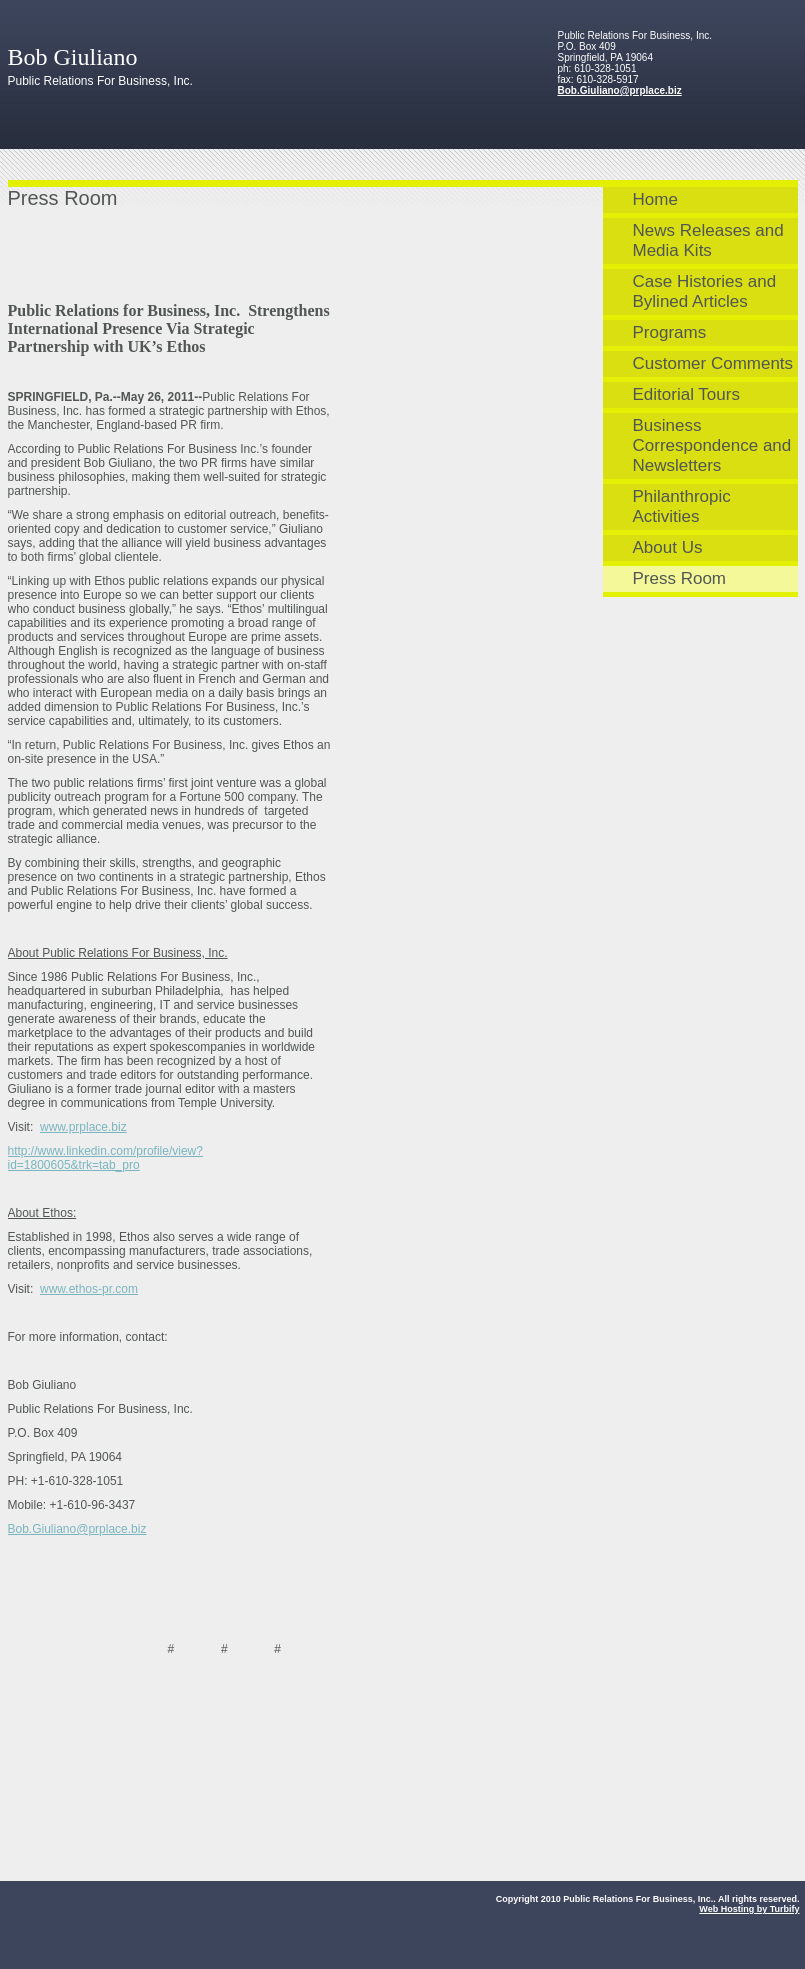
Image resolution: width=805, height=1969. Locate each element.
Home (655, 199)
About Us (668, 547)
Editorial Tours (686, 394)
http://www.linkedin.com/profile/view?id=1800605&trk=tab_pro (105, 1158)
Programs (670, 332)
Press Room (680, 578)
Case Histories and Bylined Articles (705, 291)
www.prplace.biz (83, 1127)
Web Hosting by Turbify (749, 1909)
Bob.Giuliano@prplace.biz (620, 90)
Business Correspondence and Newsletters (712, 445)
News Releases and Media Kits (708, 240)
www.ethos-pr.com (89, 1289)
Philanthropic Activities (682, 506)
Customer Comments (713, 363)
